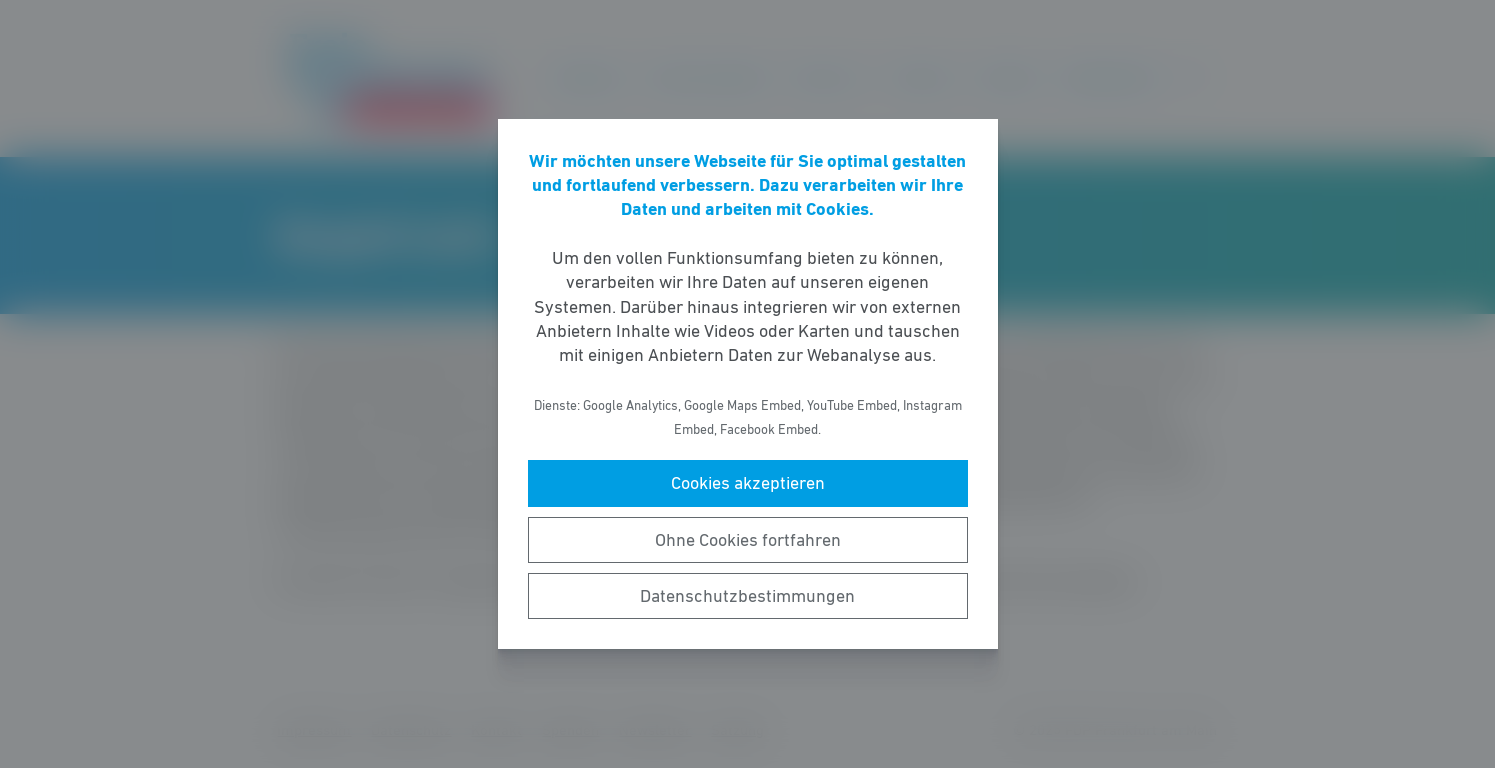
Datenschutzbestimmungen (747, 596)
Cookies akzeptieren (748, 483)
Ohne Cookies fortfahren (748, 540)
